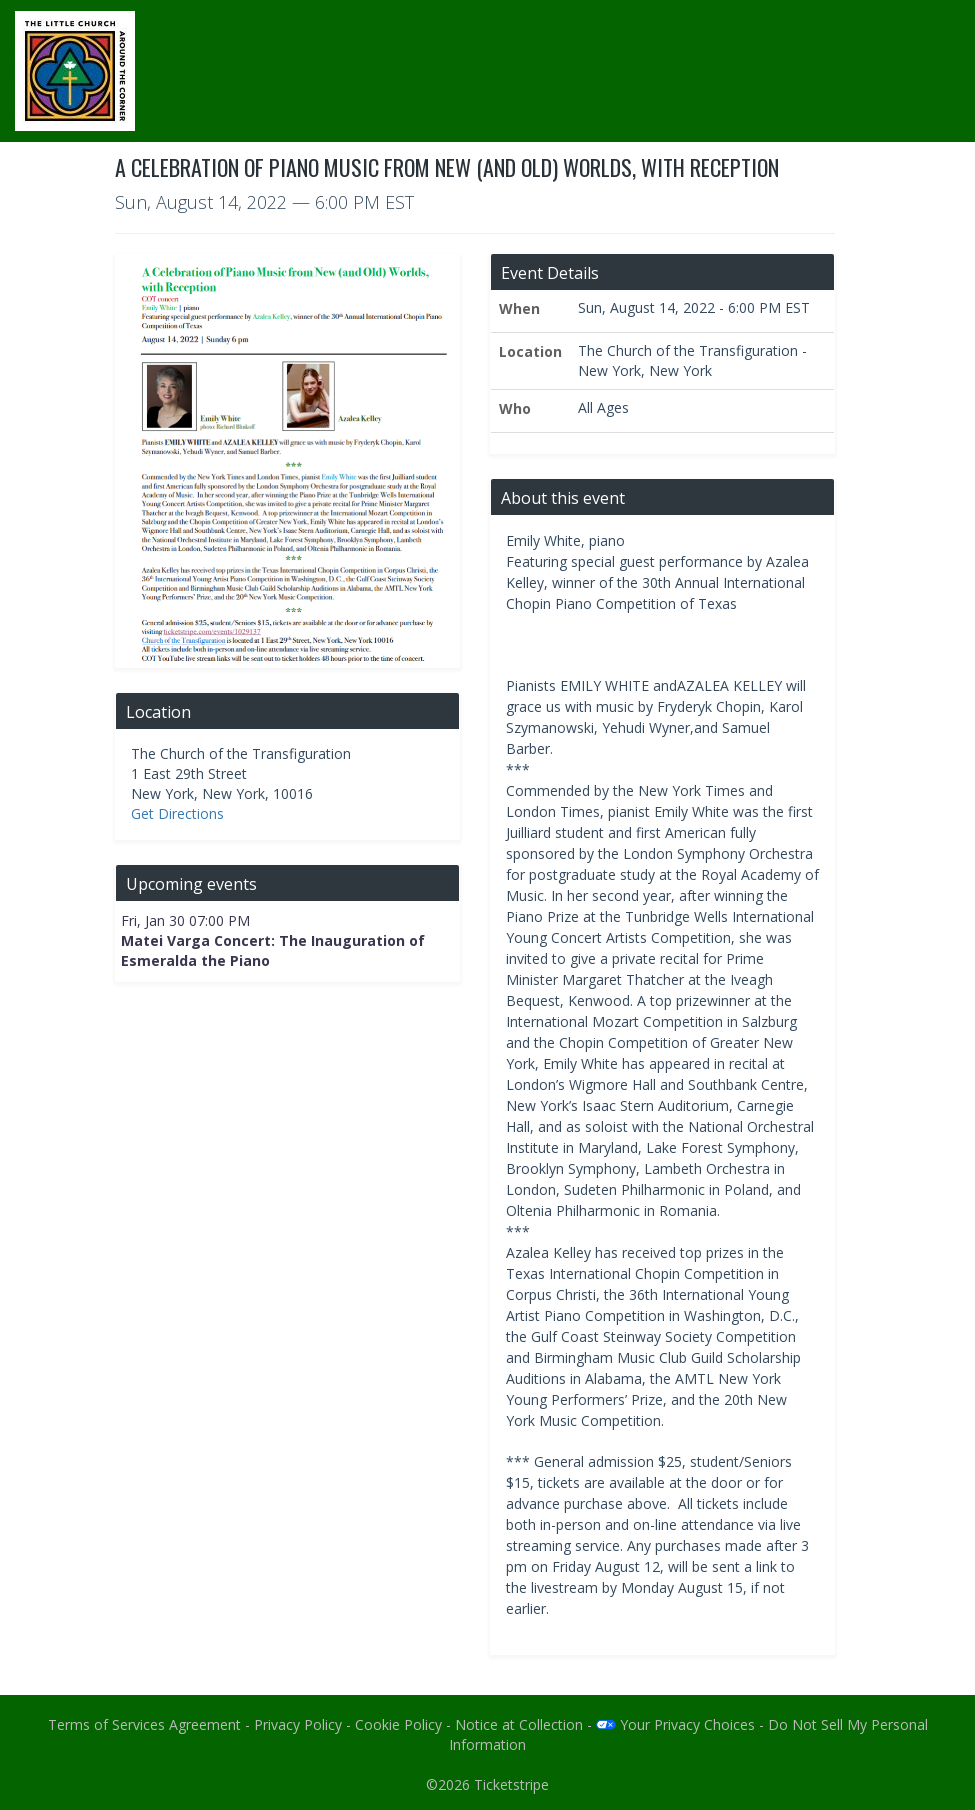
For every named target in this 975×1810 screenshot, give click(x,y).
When (519, 308)
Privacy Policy (298, 1724)
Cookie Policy (398, 1724)
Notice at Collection (519, 1724)
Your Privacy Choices (675, 1724)
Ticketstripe (511, 1784)
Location (530, 351)
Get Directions (177, 813)
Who (515, 408)
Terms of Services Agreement (144, 1724)
